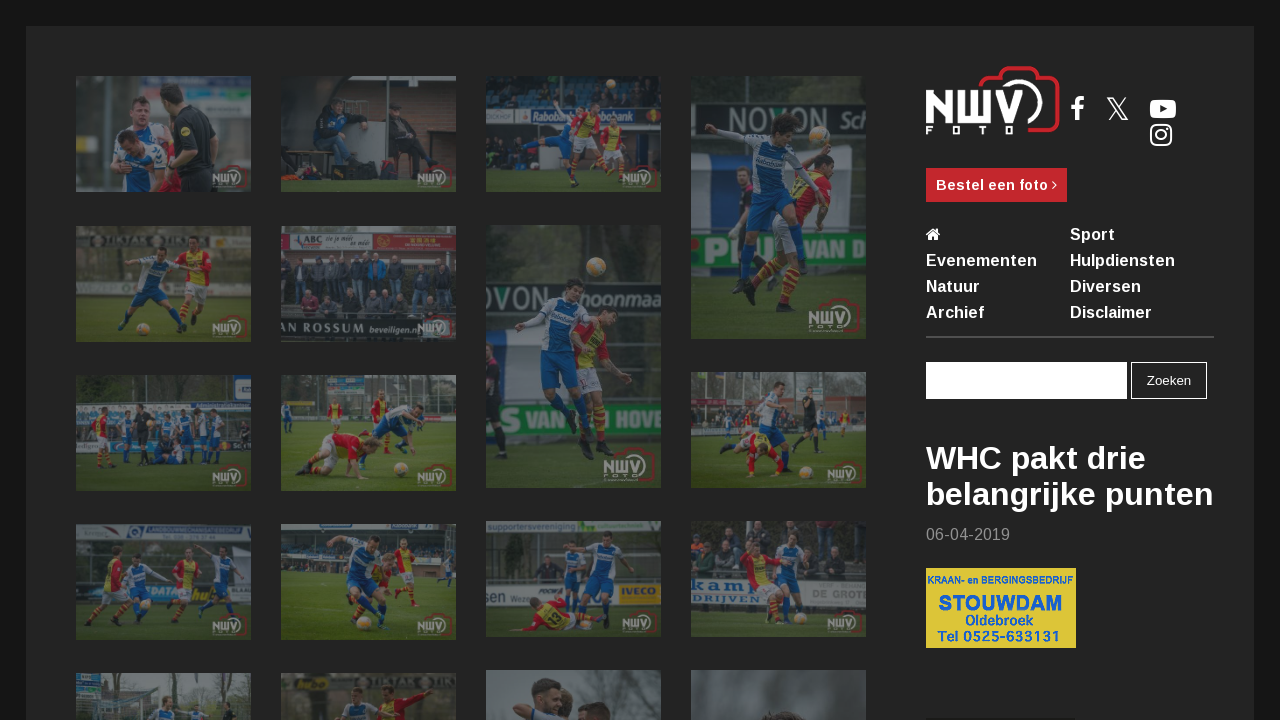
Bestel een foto (996, 185)
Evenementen (981, 260)
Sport (1092, 234)
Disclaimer (1111, 312)
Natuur (953, 286)
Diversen (1105, 286)
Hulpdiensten (1122, 260)
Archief (955, 312)
